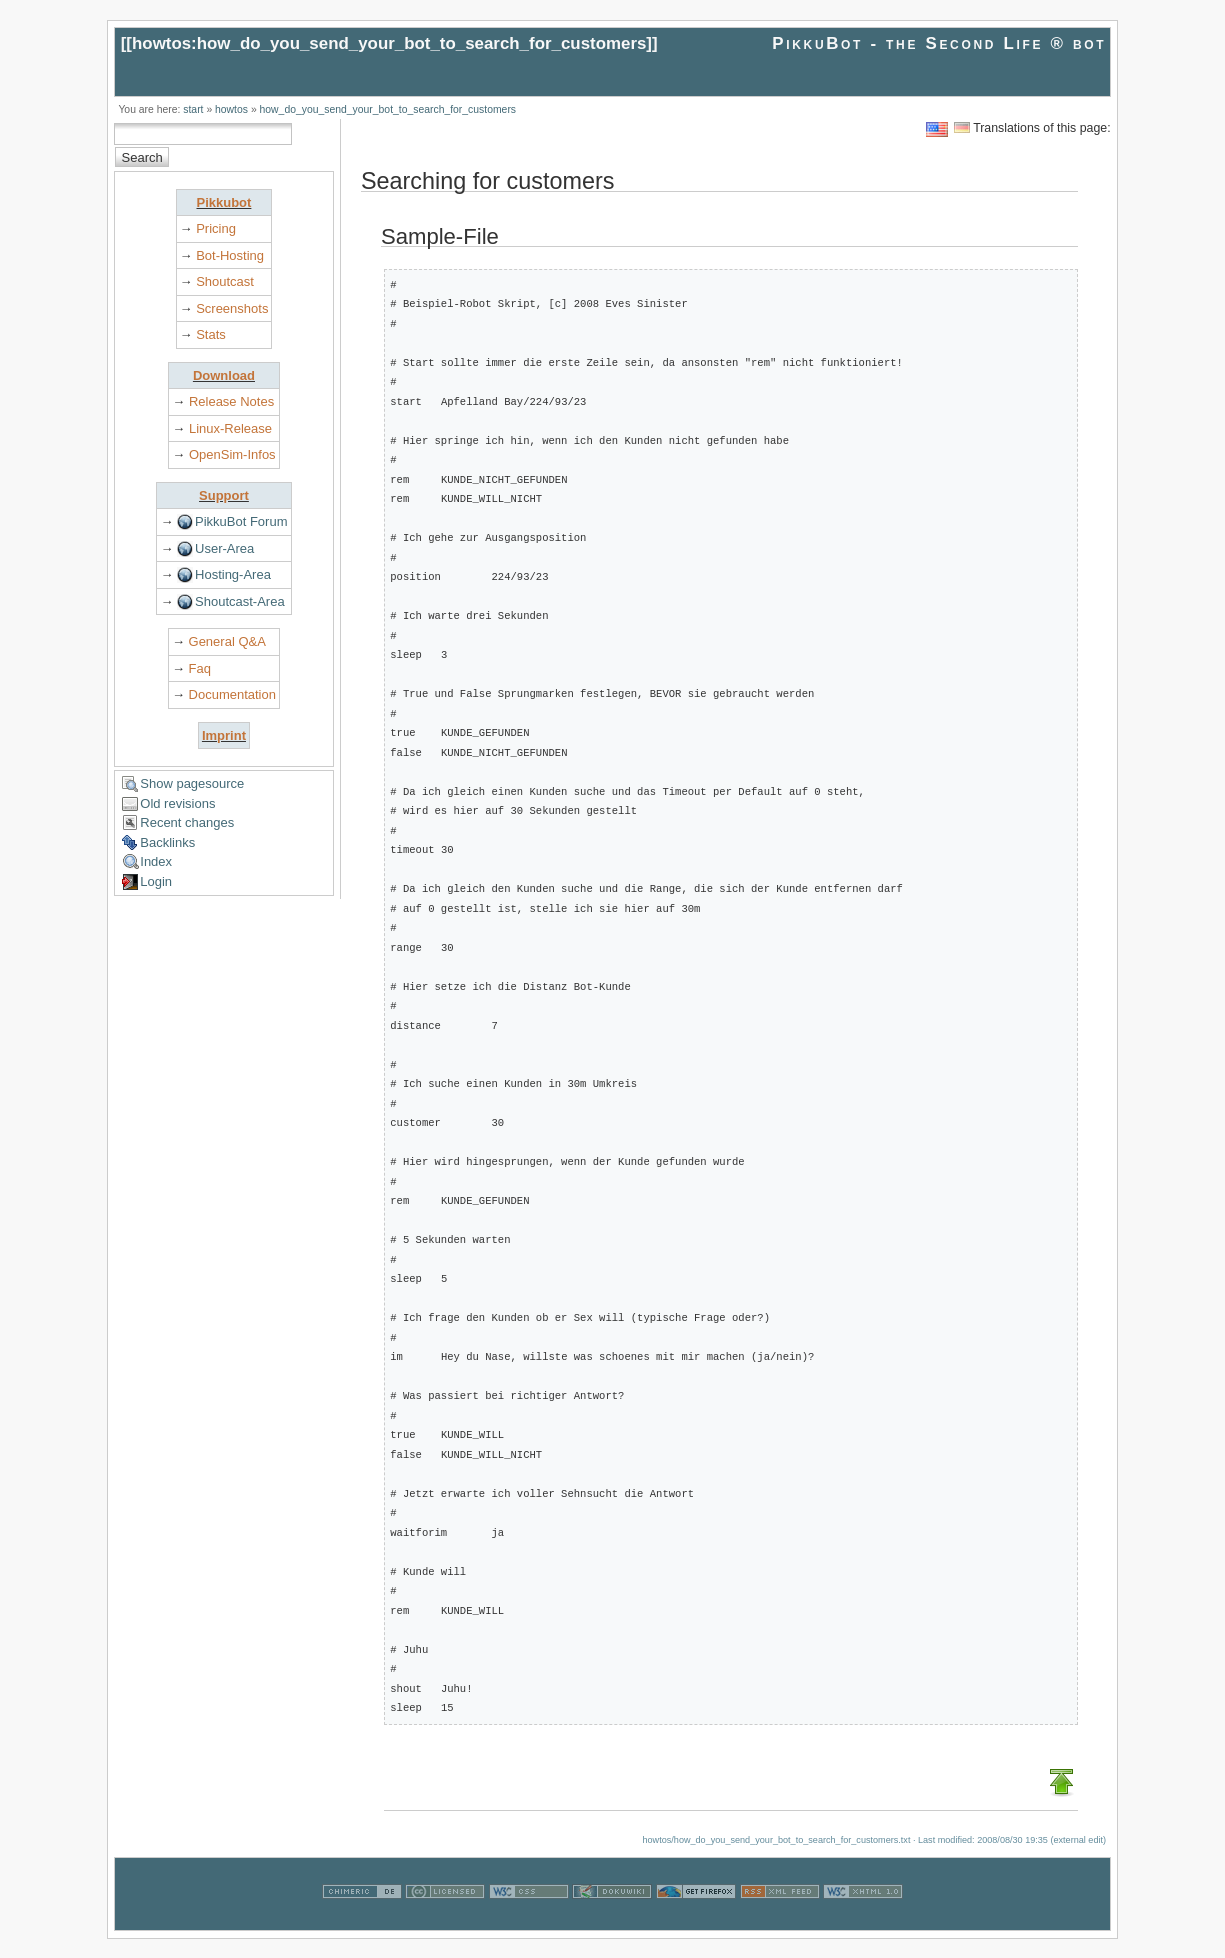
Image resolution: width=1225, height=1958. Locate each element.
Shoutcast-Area (240, 601)
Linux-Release (230, 428)
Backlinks (167, 842)
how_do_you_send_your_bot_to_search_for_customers (388, 109)
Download (224, 375)
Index (156, 861)
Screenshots (232, 308)
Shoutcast (225, 281)
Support (224, 495)
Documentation (232, 694)
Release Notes (231, 401)
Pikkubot (223, 202)
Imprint (224, 735)
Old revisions (177, 803)
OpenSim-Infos (232, 454)
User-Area (224, 548)
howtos (231, 109)
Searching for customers (488, 182)
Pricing (216, 228)
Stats (211, 334)
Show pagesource (192, 783)
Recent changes (187, 822)
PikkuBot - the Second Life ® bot (939, 43)
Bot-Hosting (230, 255)
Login (156, 881)
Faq (200, 668)
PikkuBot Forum (241, 521)
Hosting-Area (233, 574)
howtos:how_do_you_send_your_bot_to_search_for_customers (389, 43)
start (193, 109)
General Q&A (227, 641)
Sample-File (440, 236)
